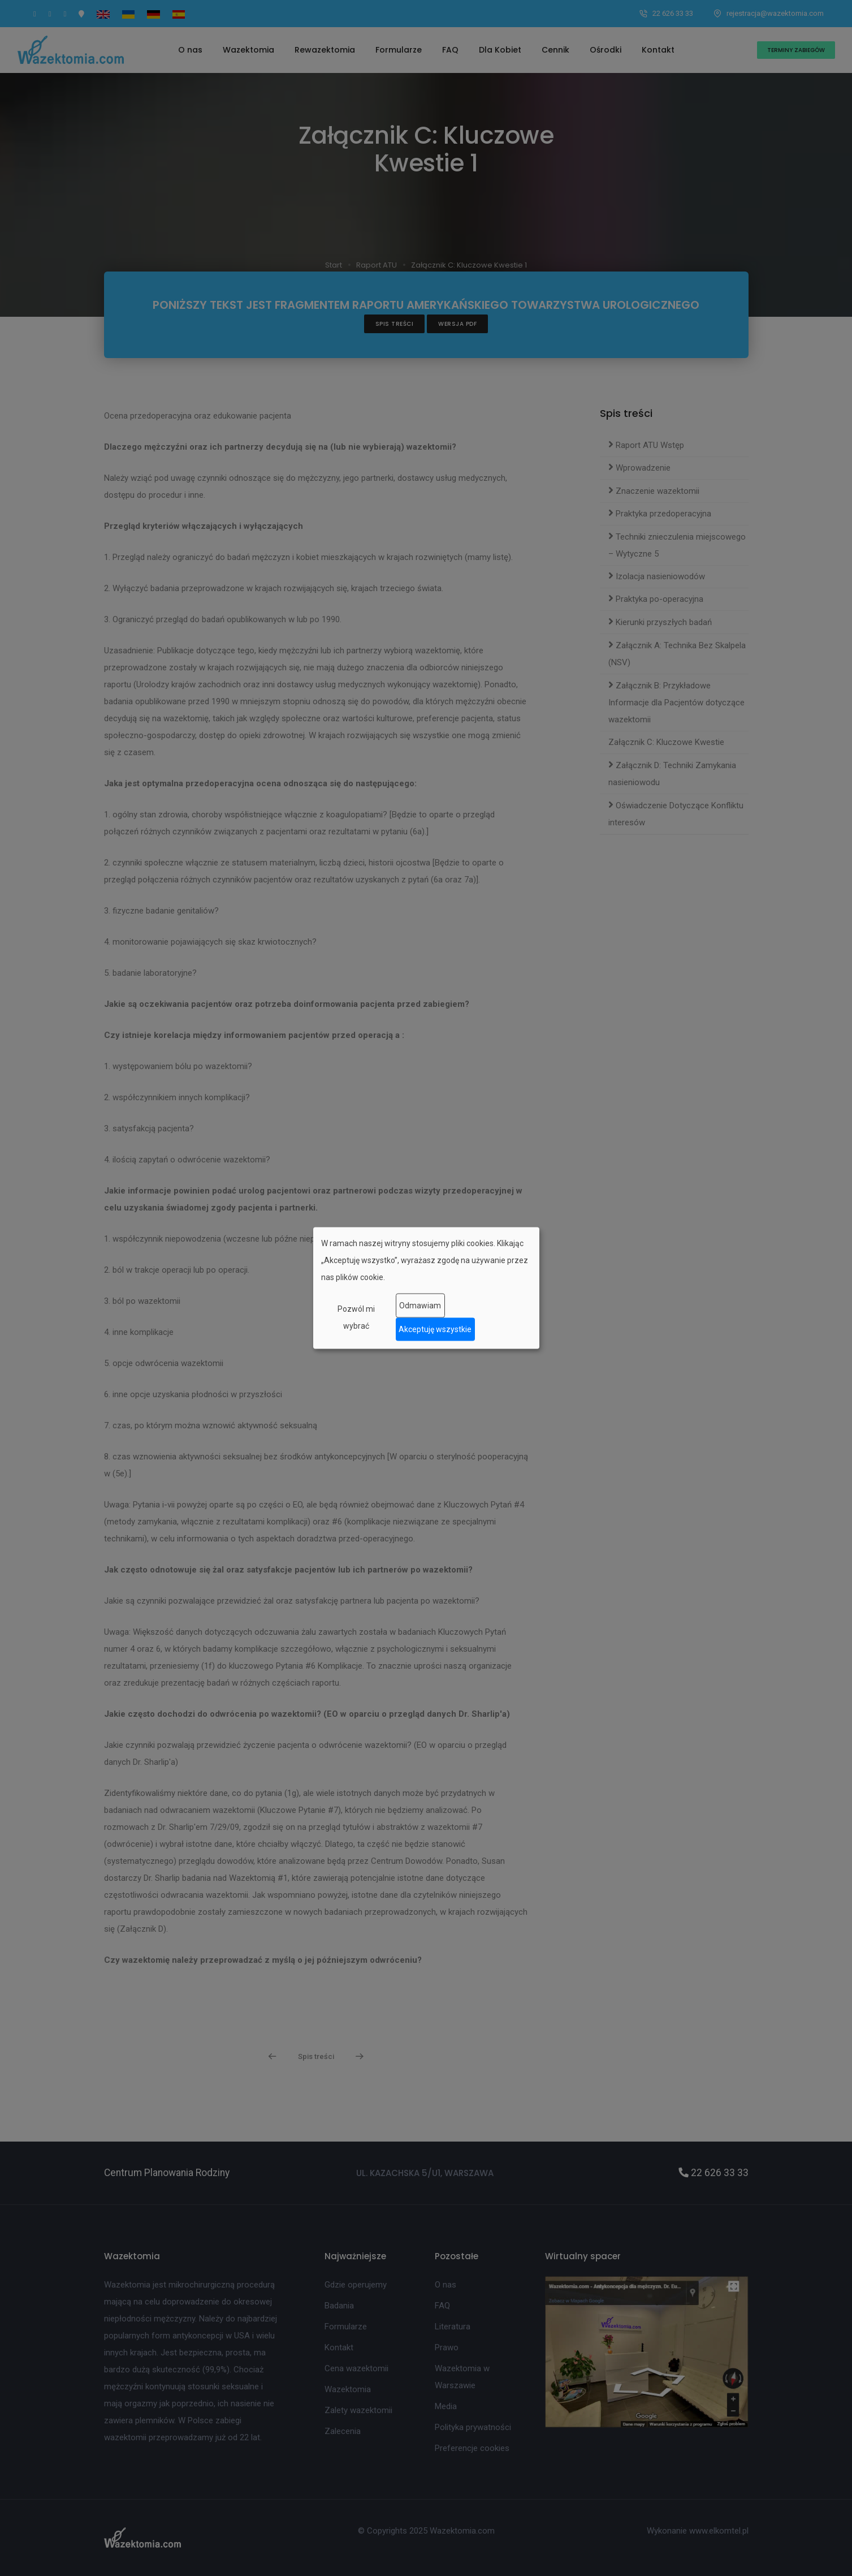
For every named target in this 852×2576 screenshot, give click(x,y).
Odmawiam (420, 1305)
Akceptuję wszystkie (435, 1329)
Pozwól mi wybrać (356, 1317)
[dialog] (426, 1288)
